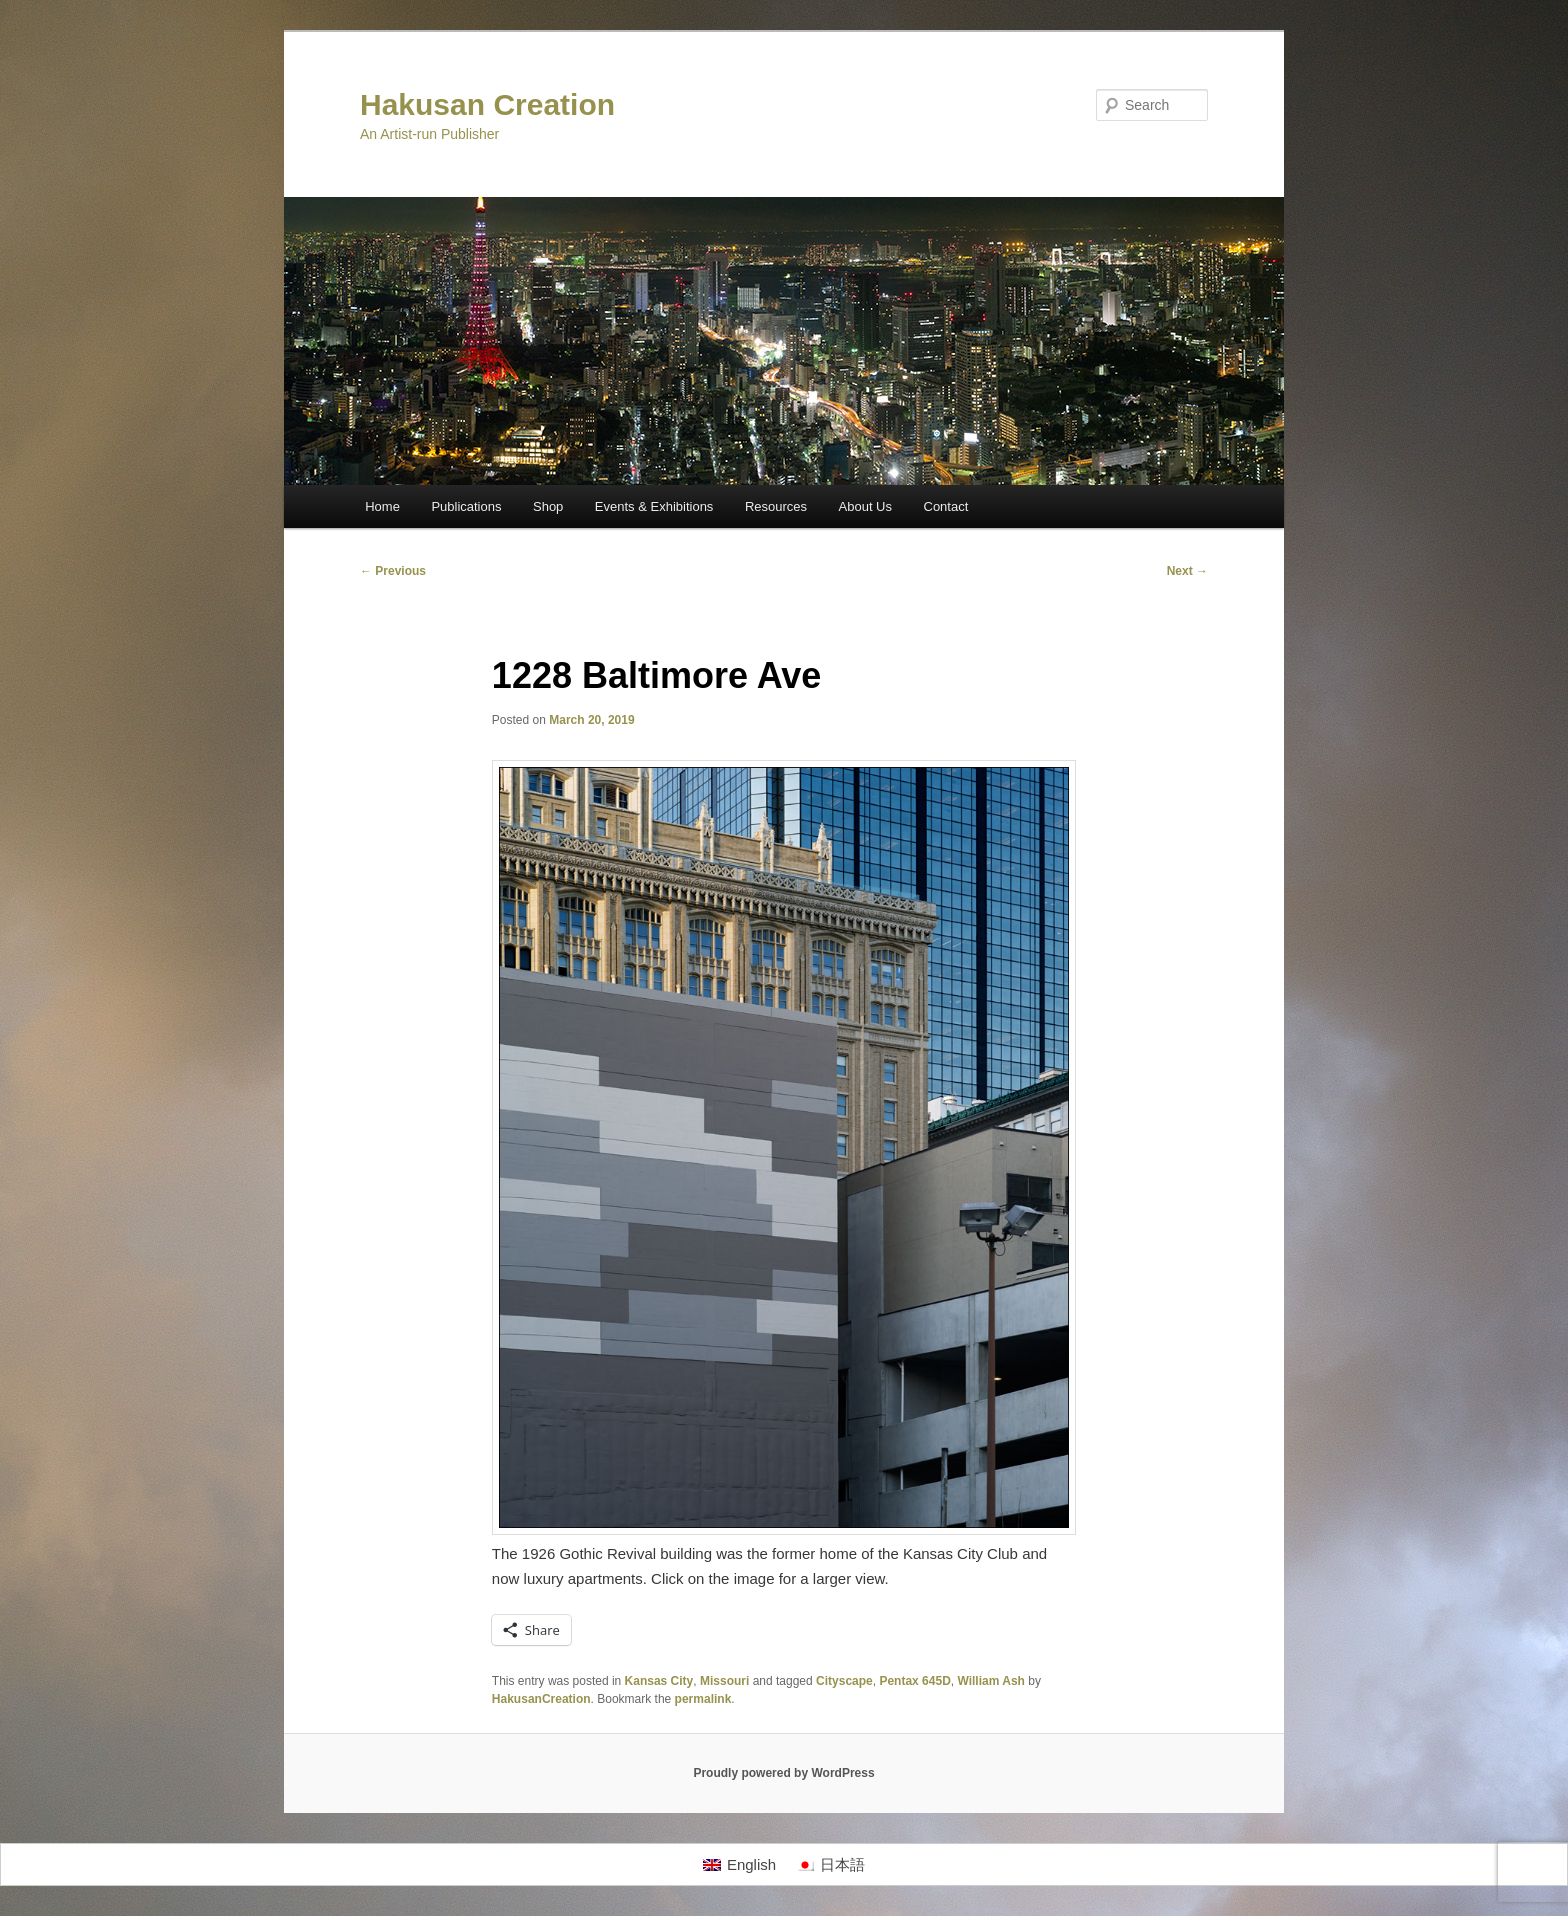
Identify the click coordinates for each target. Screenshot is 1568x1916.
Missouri (724, 1681)
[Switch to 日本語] (830, 1865)
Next (1187, 571)
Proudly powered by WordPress (783, 1773)
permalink (703, 1699)
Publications (466, 506)
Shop (548, 506)
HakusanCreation (541, 1699)
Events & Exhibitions (654, 506)
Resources (776, 506)
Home (382, 506)
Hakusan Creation (487, 104)
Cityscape (844, 1681)
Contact (946, 506)
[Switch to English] (739, 1865)
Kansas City (659, 1681)
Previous (393, 571)
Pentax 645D (914, 1681)
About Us (865, 506)
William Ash (990, 1681)
